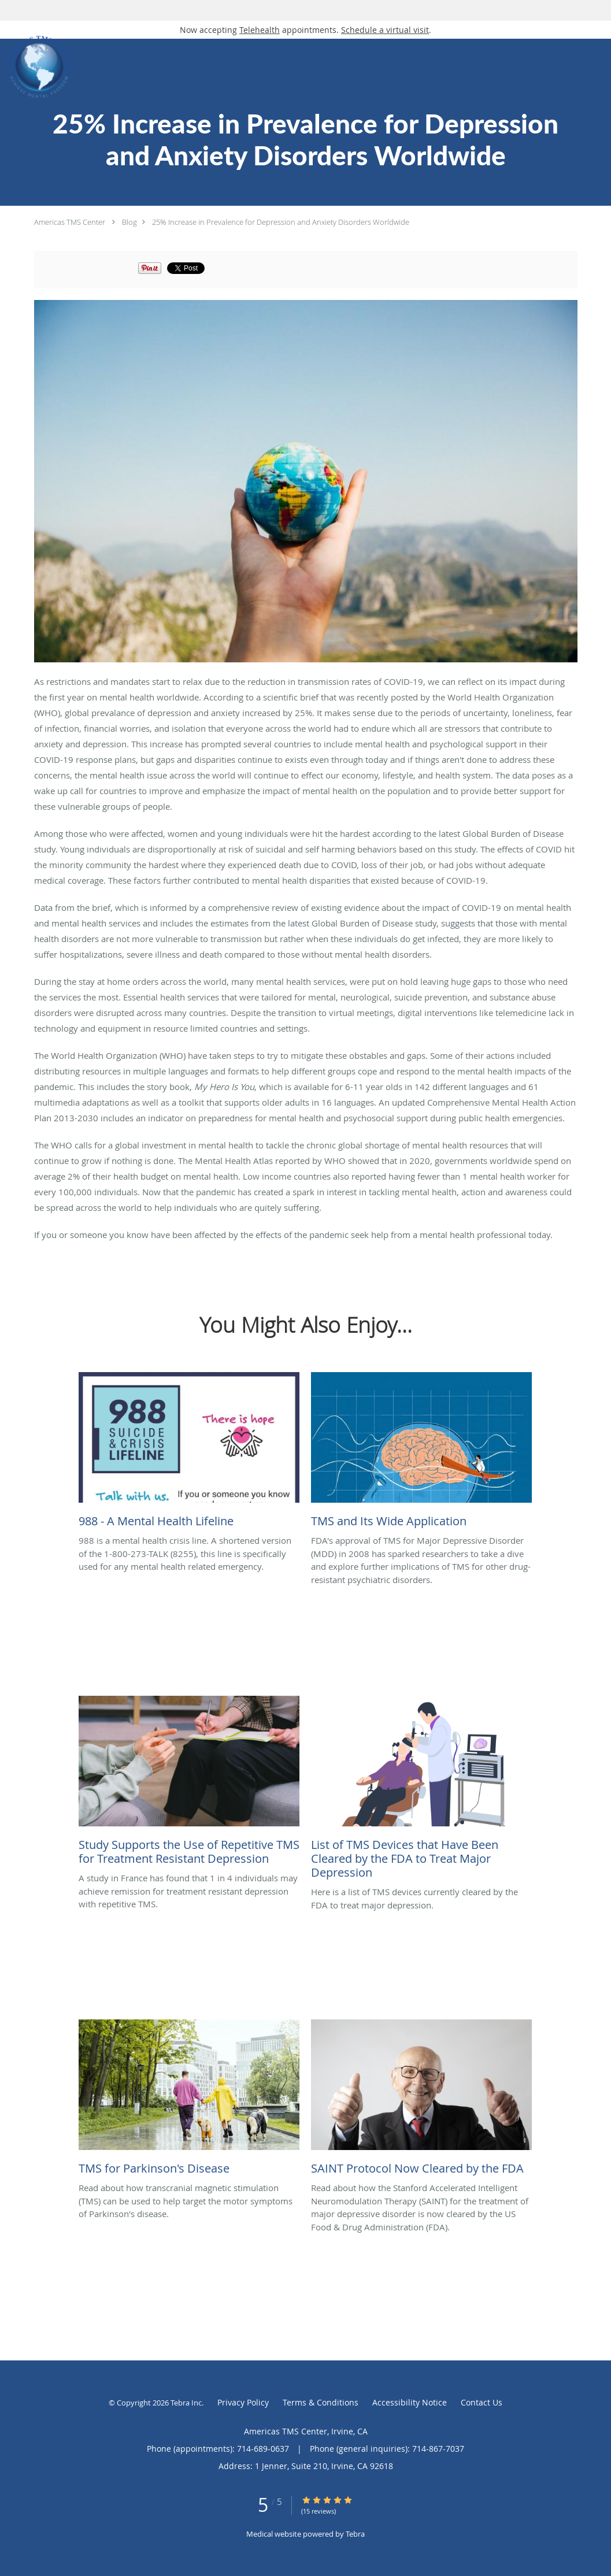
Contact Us (481, 2402)
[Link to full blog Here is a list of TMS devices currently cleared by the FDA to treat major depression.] (421, 1790)
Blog (129, 222)
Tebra (355, 2534)
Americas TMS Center (69, 222)
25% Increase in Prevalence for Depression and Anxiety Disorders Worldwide (280, 222)
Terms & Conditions (320, 2402)
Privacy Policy (243, 2402)
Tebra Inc (186, 2402)
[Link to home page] (36, 67)
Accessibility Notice (409, 2402)
